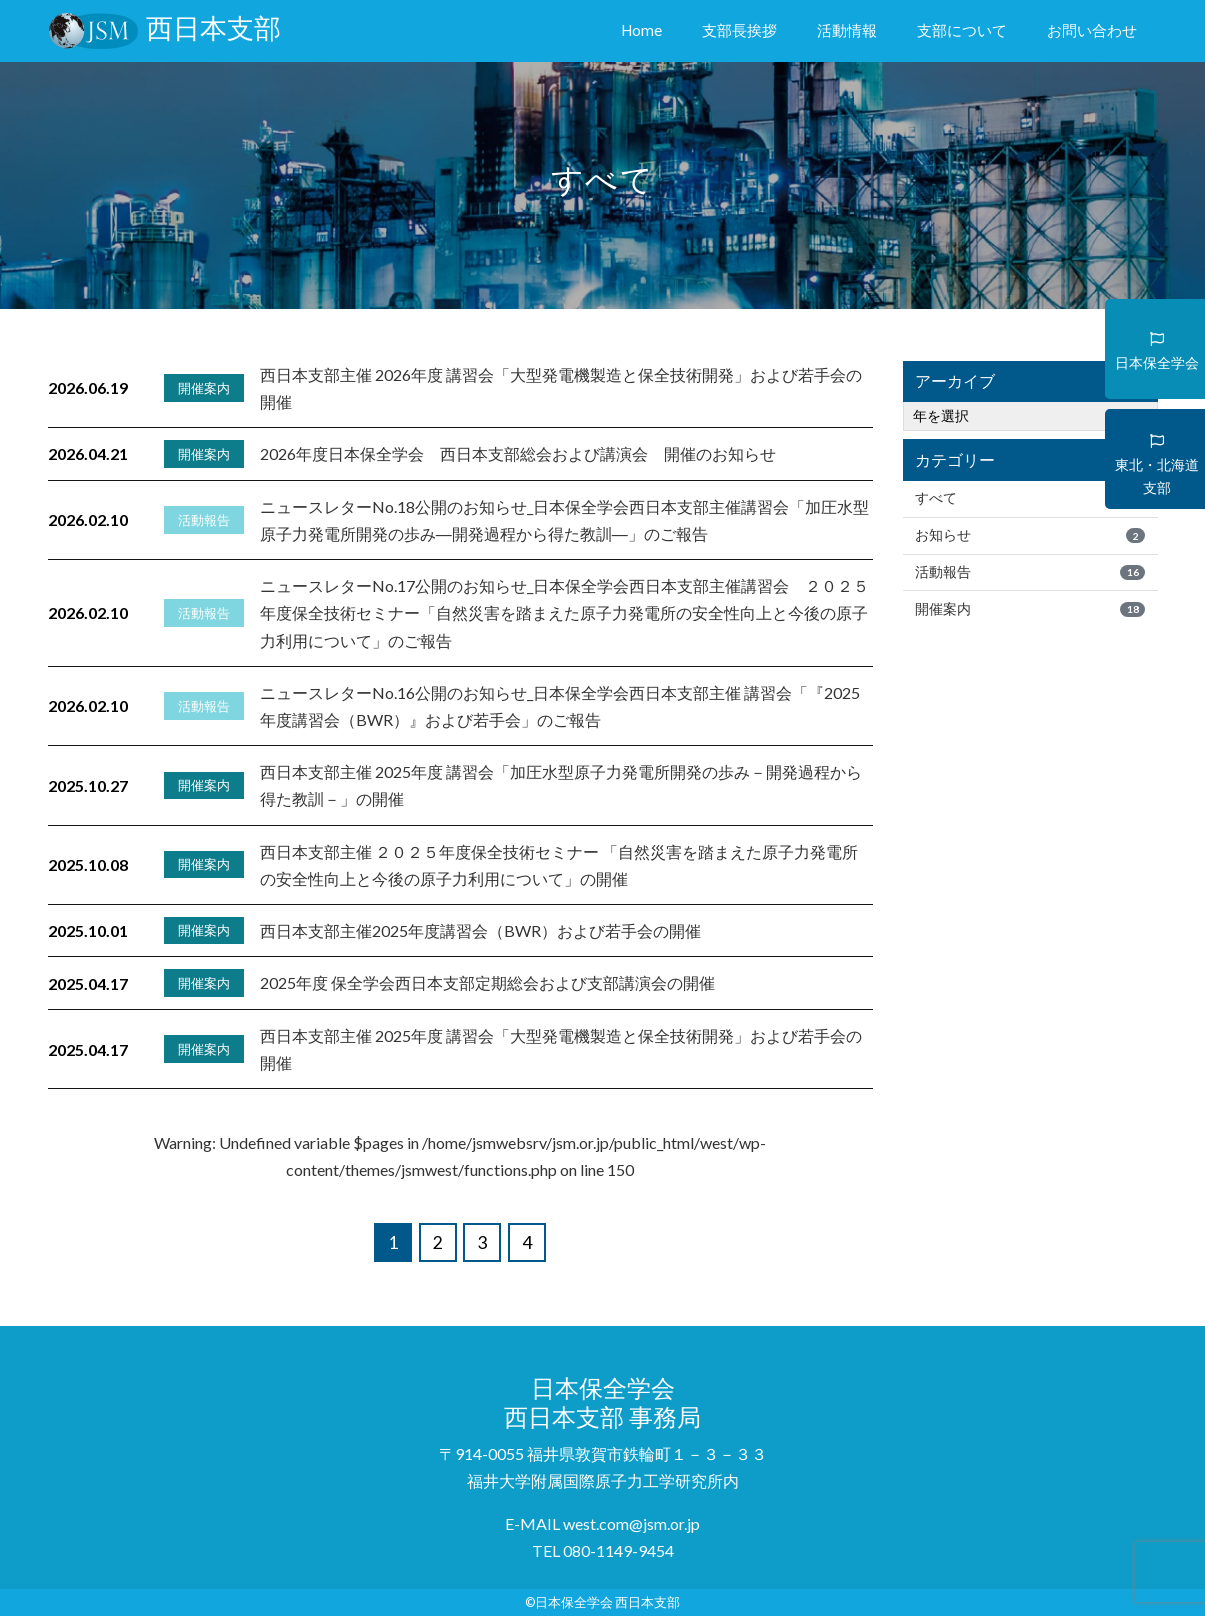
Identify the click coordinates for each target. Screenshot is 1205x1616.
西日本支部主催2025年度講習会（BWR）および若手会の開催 (480, 930)
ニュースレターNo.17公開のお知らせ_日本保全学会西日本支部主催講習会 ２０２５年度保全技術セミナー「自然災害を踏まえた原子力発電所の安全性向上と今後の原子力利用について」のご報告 (564, 612)
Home (645, 28)
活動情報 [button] (847, 30)
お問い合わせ (1092, 30)
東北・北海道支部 (1157, 461)
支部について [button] (962, 30)
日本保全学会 (1157, 343)
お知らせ (1029, 535)
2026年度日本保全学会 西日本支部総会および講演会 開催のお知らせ (518, 453)
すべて (1029, 498)
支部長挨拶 (739, 30)
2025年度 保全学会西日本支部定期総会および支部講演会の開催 (487, 982)
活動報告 (1029, 572)
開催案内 (1029, 609)
